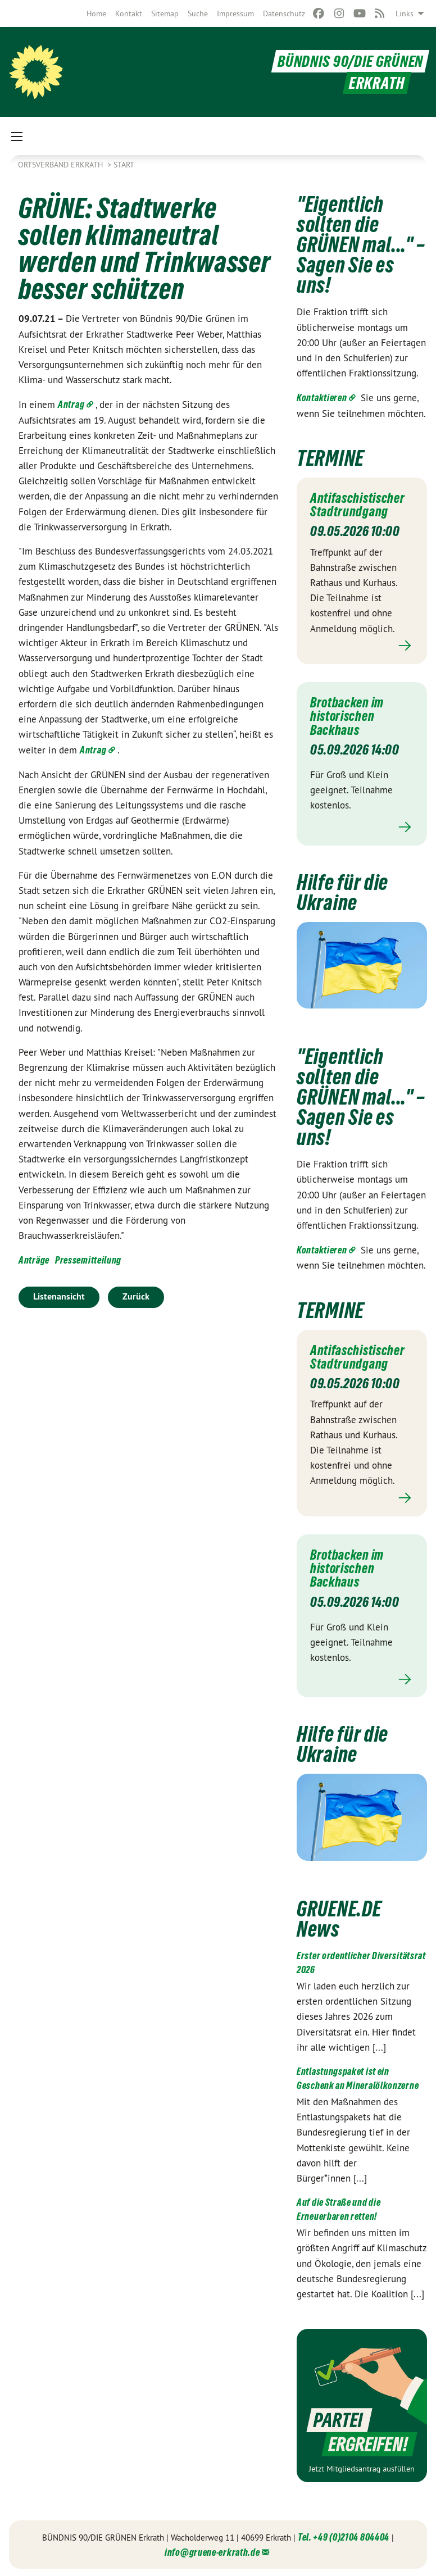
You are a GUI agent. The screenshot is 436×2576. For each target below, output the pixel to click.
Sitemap (165, 13)
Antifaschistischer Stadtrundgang (360, 504)
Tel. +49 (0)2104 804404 (343, 2535)
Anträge (34, 1260)
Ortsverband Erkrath (61, 165)
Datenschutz (284, 13)
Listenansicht (59, 1296)
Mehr (362, 645)
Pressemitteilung (88, 1260)
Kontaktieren (322, 397)
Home (96, 13)
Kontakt (128, 13)
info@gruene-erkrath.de (212, 2550)
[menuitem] (96, 13)
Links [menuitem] (405, 13)
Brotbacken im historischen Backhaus (348, 715)
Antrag (71, 404)
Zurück (135, 1296)
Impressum (235, 13)
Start (123, 165)
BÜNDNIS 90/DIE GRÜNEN (347, 61)
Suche (198, 13)
